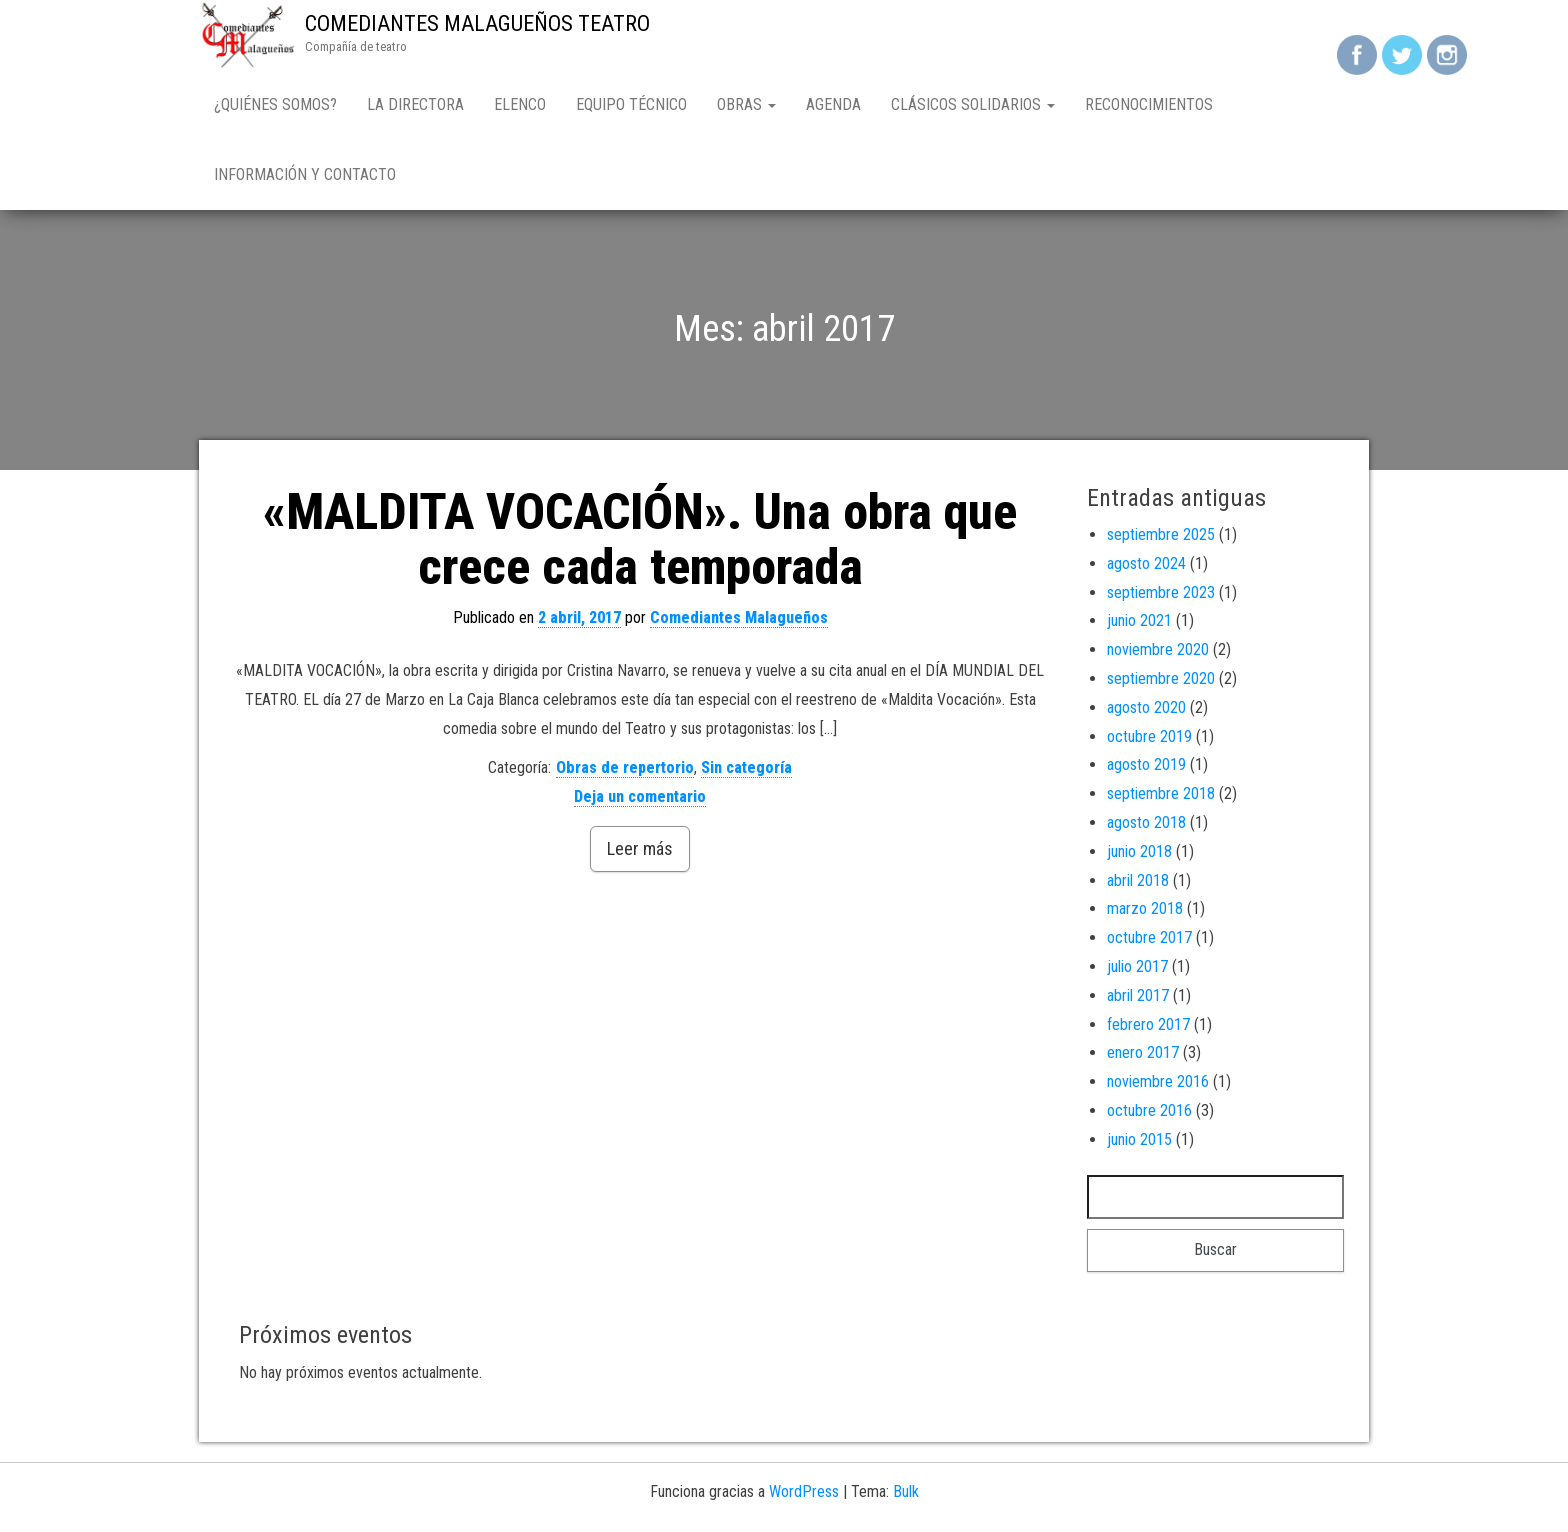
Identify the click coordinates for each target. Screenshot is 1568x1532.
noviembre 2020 (1158, 649)
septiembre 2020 (1161, 678)
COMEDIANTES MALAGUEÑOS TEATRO (477, 23)
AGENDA (833, 104)
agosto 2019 (1146, 764)
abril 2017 (1138, 995)
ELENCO (520, 104)
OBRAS (746, 104)
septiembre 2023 (1161, 592)
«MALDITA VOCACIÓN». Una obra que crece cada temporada (640, 539)
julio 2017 (1137, 966)
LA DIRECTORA (415, 104)
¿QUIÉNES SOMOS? (275, 104)
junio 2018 (1139, 851)
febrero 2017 (1148, 1024)
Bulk (906, 1491)
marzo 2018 (1145, 908)
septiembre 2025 (1161, 534)
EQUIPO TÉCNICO (631, 104)
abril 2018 (1138, 880)
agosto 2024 (1146, 563)
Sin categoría (746, 767)
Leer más (640, 848)
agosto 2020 (1146, 707)
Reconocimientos (1149, 104)
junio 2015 (1139, 1139)
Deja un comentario (640, 796)
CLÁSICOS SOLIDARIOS (973, 104)
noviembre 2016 (1158, 1081)
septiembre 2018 (1161, 793)
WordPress (804, 1491)
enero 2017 (1143, 1052)
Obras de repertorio (625, 767)
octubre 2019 (1149, 736)
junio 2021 (1139, 620)
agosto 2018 (1146, 822)
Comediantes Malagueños (739, 617)
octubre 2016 (1149, 1110)
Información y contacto (305, 174)
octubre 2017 (1149, 937)
